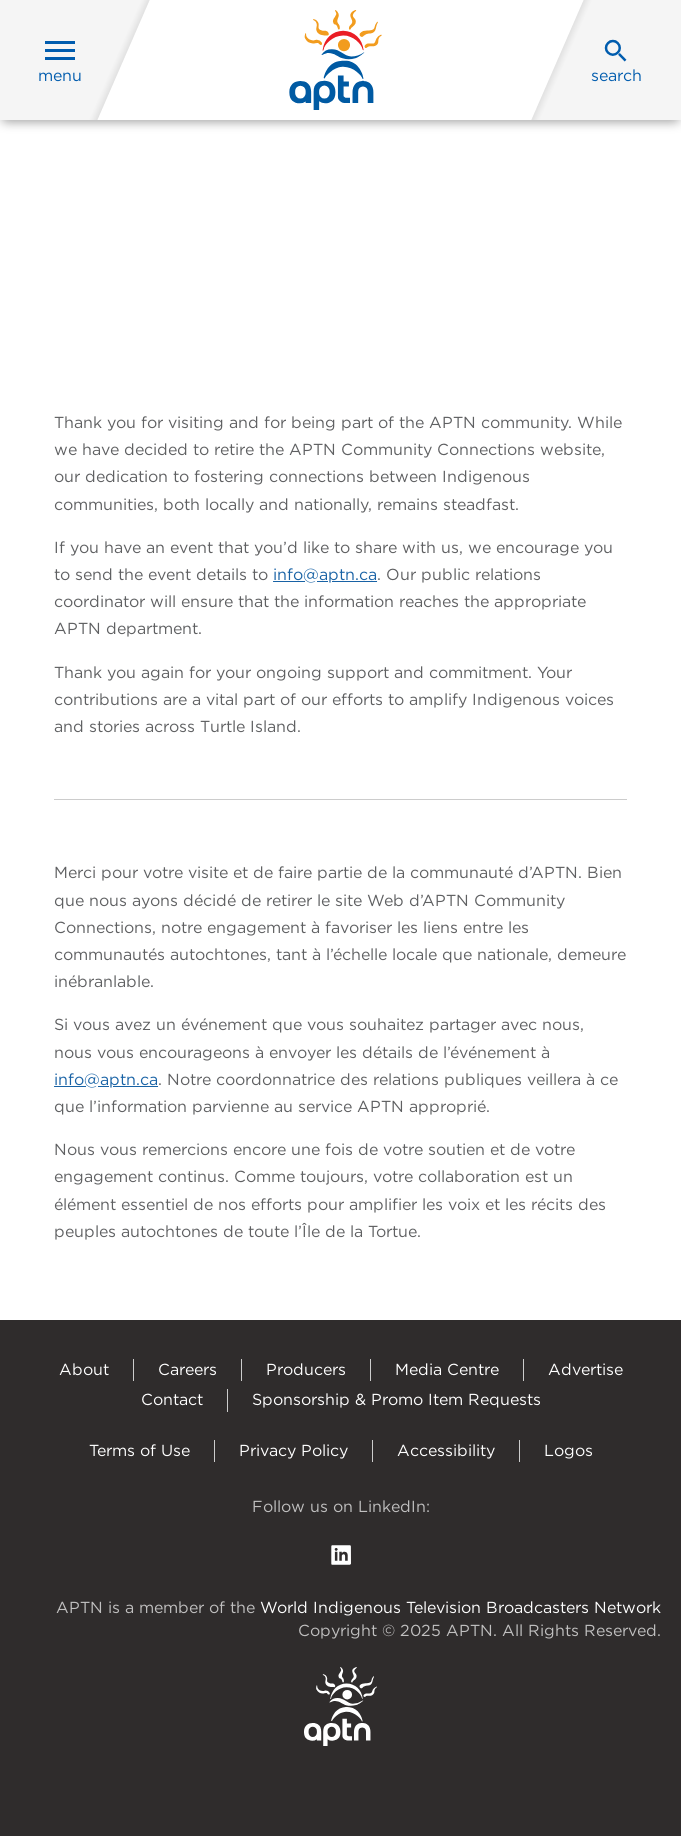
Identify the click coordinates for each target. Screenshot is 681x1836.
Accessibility (446, 1450)
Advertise (585, 1369)
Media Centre (447, 1369)
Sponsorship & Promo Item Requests (396, 1399)
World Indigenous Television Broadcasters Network (460, 1607)
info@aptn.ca (325, 574)
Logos (568, 1450)
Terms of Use (139, 1450)
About (84, 1369)
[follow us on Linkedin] (341, 1554)
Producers (306, 1369)
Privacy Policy (293, 1450)
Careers (187, 1369)
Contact (172, 1399)
